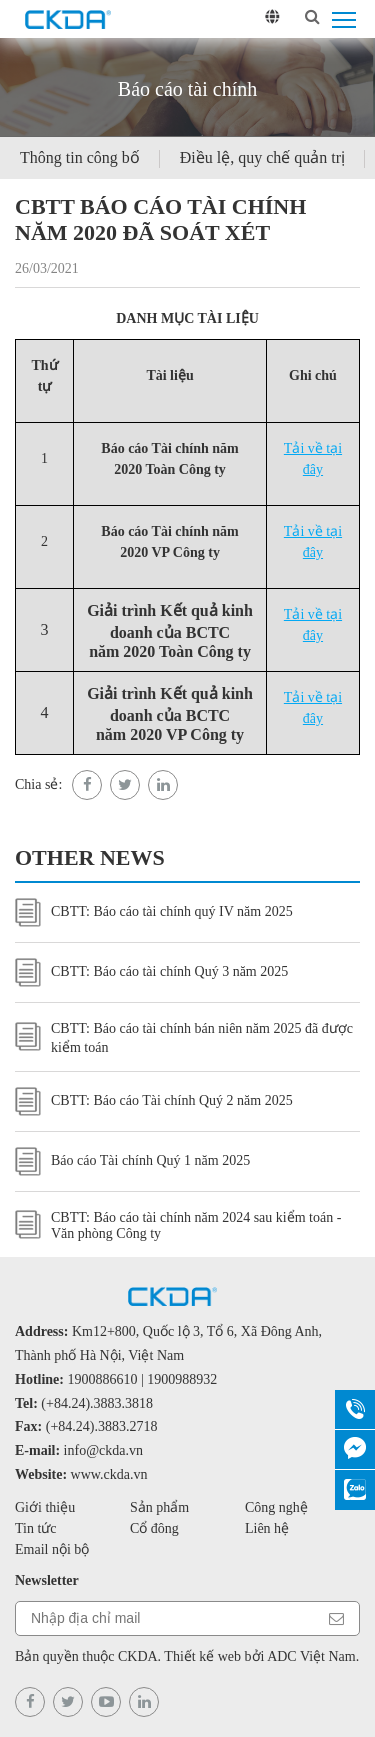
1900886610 (103, 1379)
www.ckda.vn (109, 1474)
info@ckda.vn (103, 1450)
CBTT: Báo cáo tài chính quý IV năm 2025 (154, 912)
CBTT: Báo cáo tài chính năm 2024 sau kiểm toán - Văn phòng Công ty (178, 1225)
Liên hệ (267, 1528)
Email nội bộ (52, 1549)
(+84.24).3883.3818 (97, 1403)
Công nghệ (276, 1507)
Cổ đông (154, 1528)
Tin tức (36, 1528)
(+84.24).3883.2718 (102, 1426)
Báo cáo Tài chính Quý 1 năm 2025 (132, 1161)
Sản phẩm (159, 1507)
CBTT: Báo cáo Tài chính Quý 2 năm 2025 (154, 1101)
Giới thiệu (45, 1507)
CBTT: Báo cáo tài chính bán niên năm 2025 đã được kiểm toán (184, 1038)
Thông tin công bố (80, 157)
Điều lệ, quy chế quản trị (262, 157)
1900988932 (182, 1379)
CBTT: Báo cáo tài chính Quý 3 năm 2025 (151, 972)
